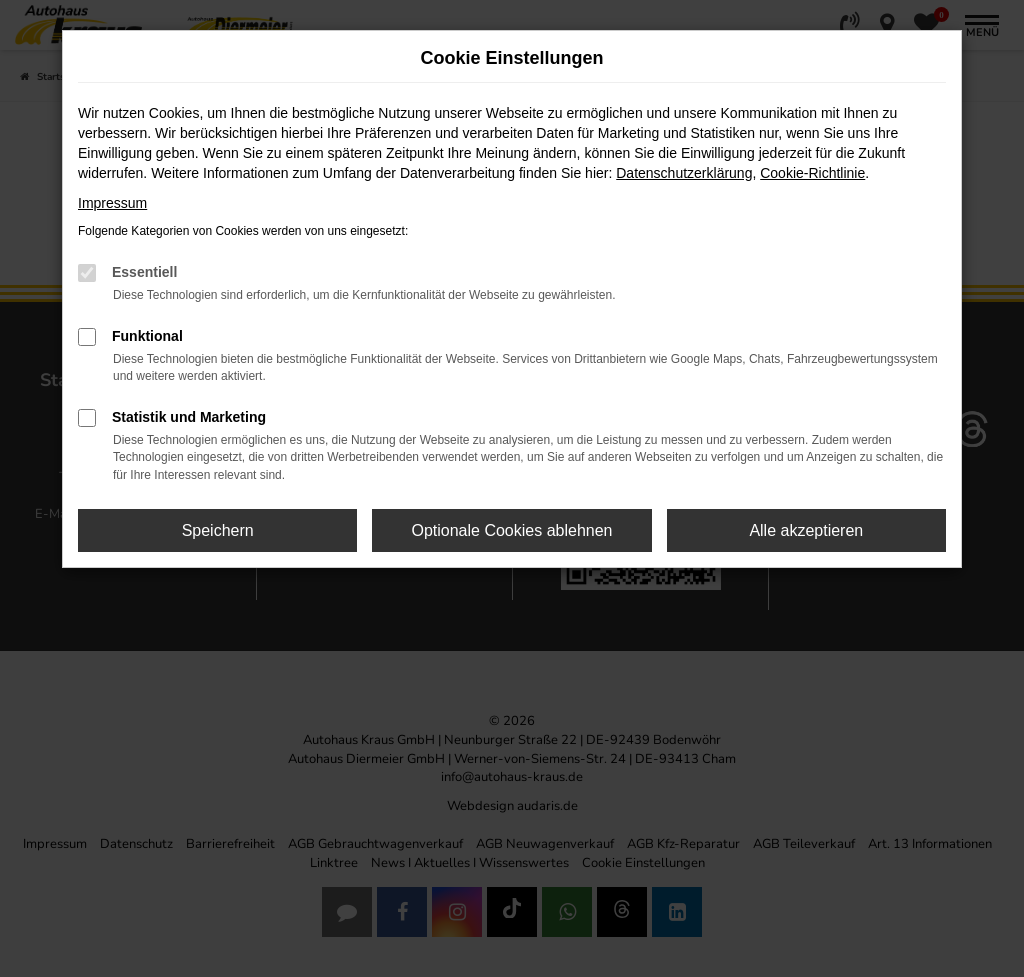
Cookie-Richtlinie (812, 173)
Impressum (112, 203)
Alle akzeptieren (806, 530)
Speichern (218, 530)
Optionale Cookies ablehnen (511, 530)
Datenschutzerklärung (684, 173)
